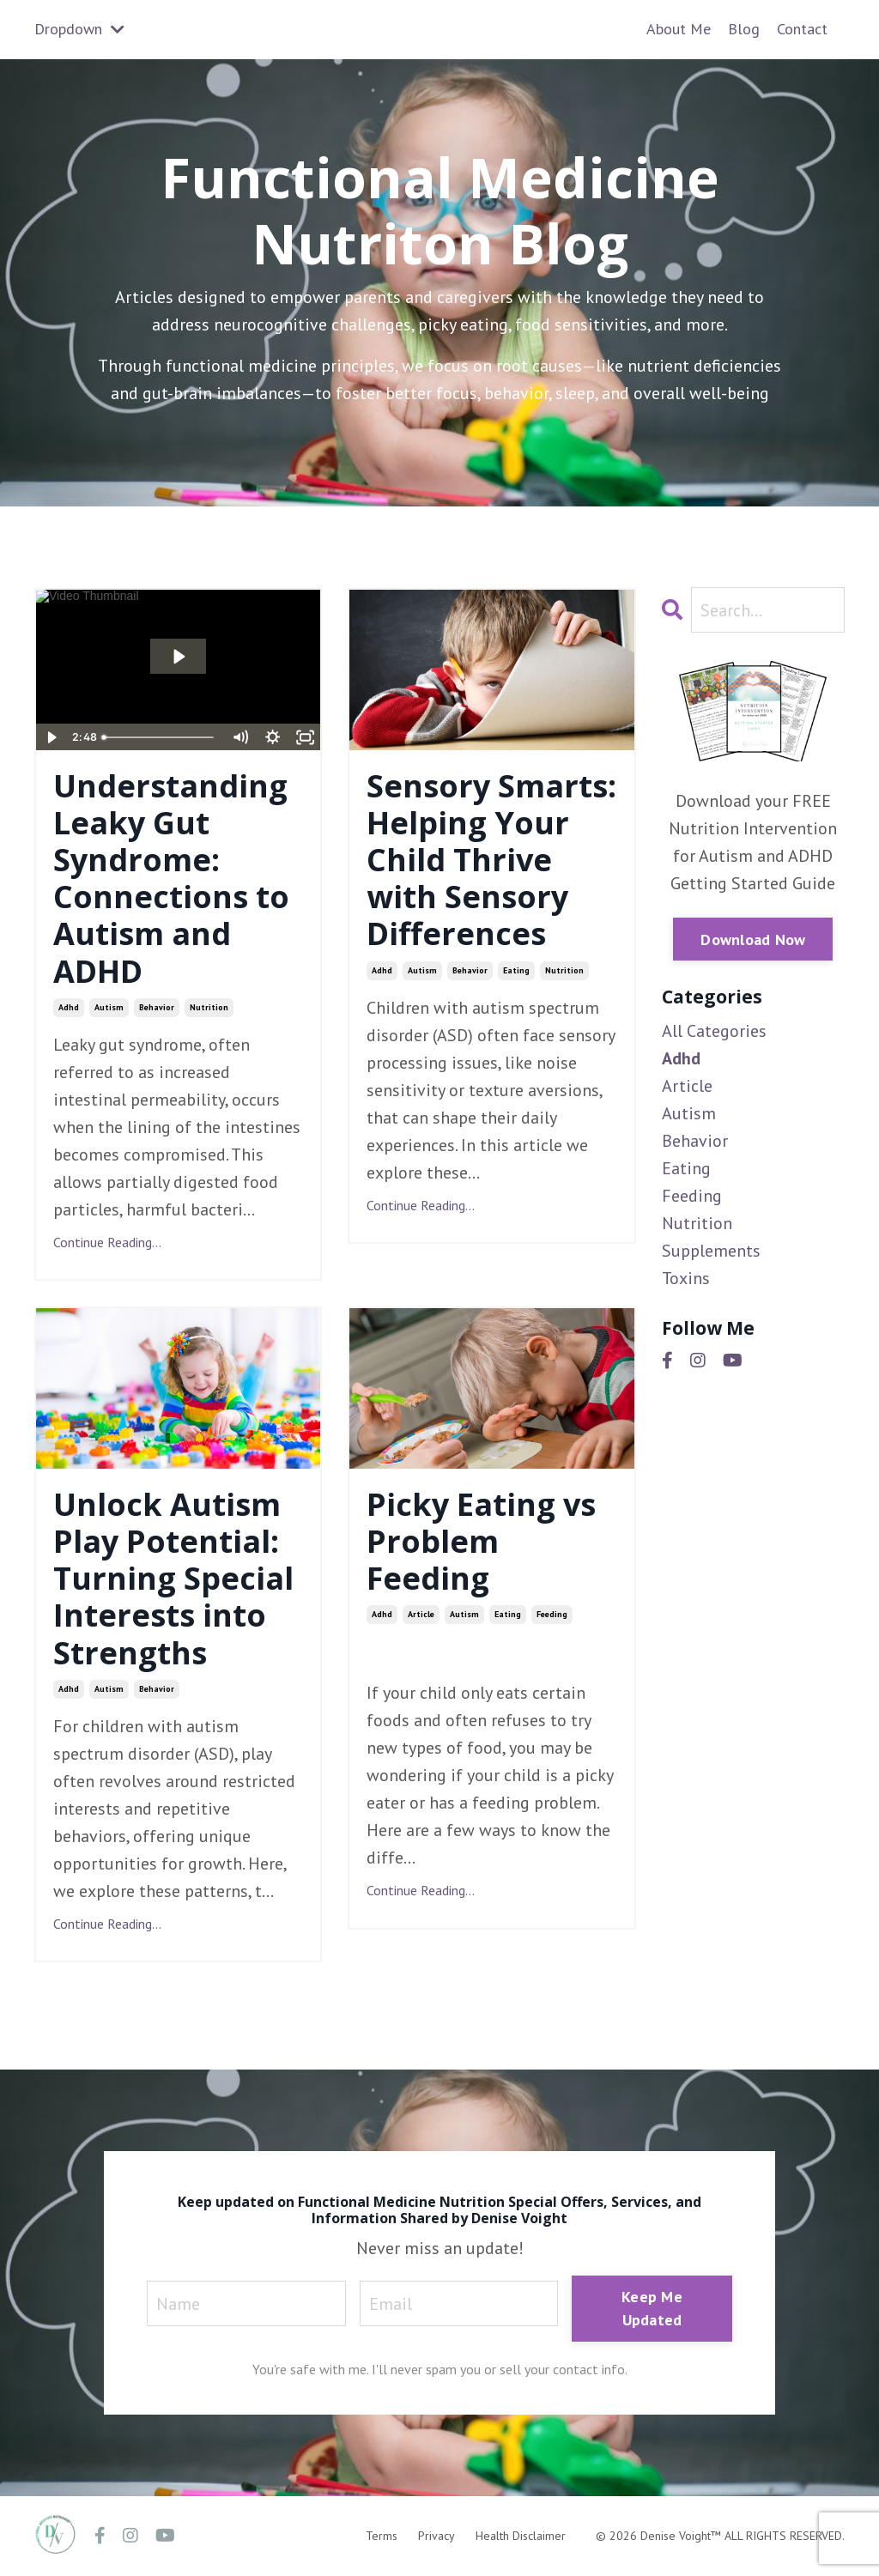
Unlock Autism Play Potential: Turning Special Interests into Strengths (173, 1578)
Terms (381, 2535)
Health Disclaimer (521, 2535)
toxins (686, 1278)
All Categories (714, 1031)
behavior (156, 1007)
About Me (678, 29)
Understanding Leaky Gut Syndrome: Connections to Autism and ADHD (171, 878)
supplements (711, 1251)
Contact (802, 29)
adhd (68, 1007)
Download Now (752, 939)
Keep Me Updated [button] (651, 2308)
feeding (551, 1614)
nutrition (209, 1007)
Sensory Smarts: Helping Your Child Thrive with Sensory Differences (491, 860)
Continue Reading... (107, 1242)
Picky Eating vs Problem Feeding (481, 1541)
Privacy (436, 2535)
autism (109, 1007)
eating (516, 970)
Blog (744, 29)
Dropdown (79, 29)
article (421, 1614)
